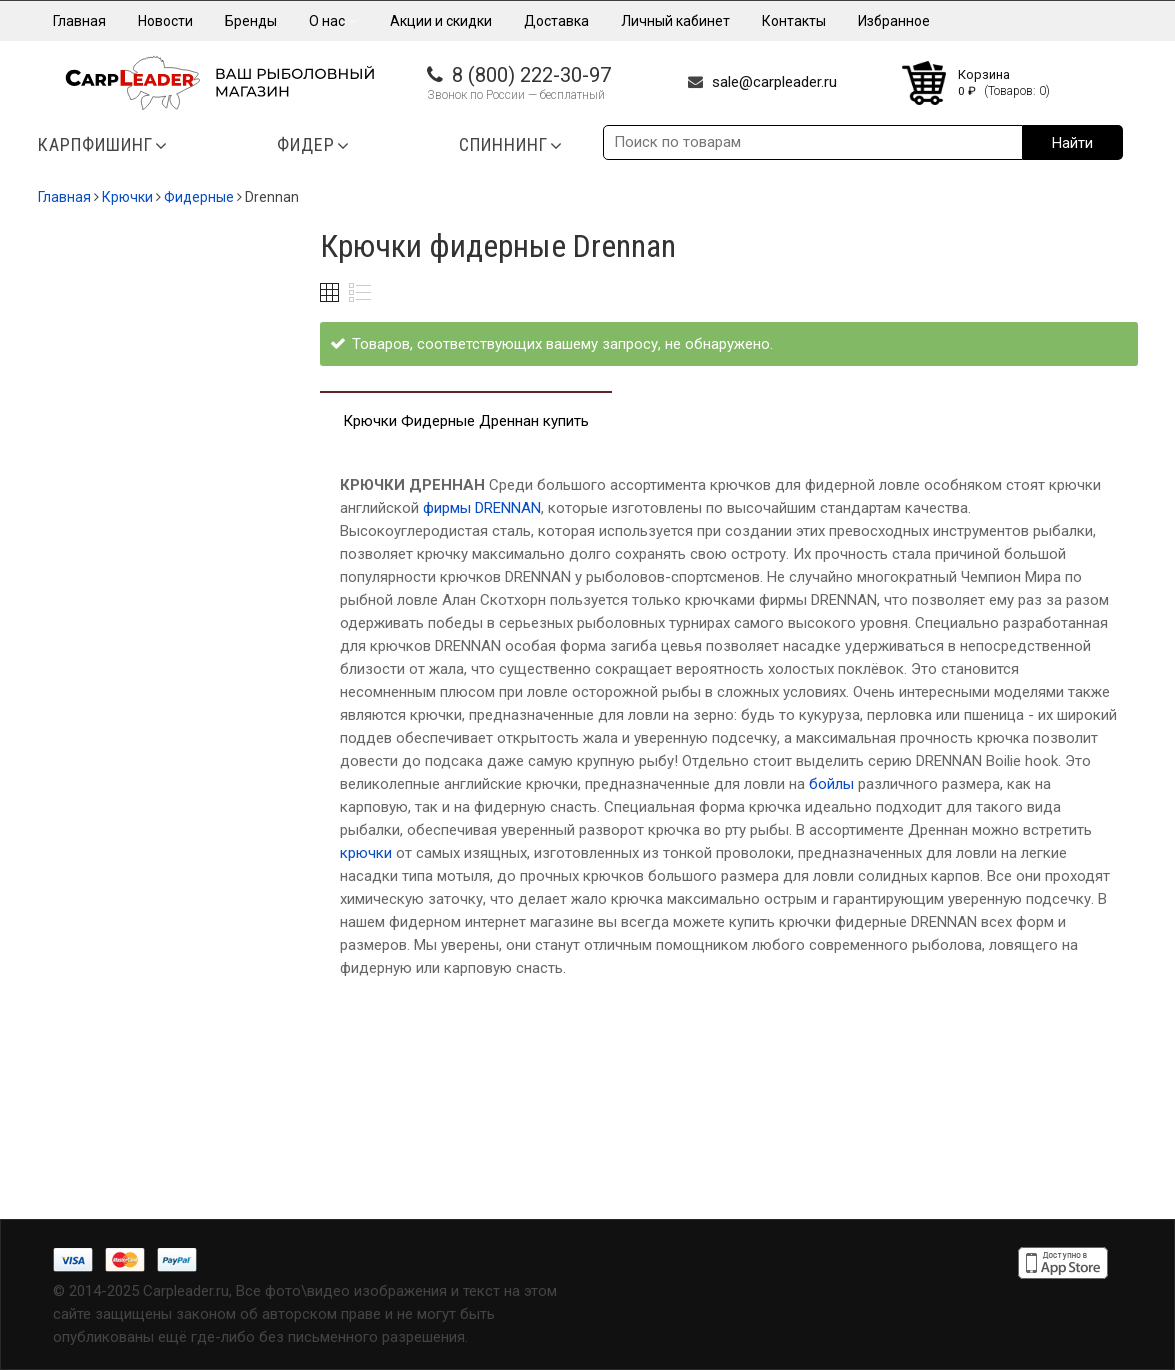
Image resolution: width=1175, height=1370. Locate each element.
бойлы (829, 784)
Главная (79, 21)
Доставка (556, 21)
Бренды (251, 21)
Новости (165, 21)
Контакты (794, 21)
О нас (333, 21)
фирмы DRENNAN (482, 508)
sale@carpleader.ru (774, 82)
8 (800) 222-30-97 (531, 75)
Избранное (894, 21)
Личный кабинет (675, 21)
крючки (366, 853)
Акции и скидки (441, 21)
